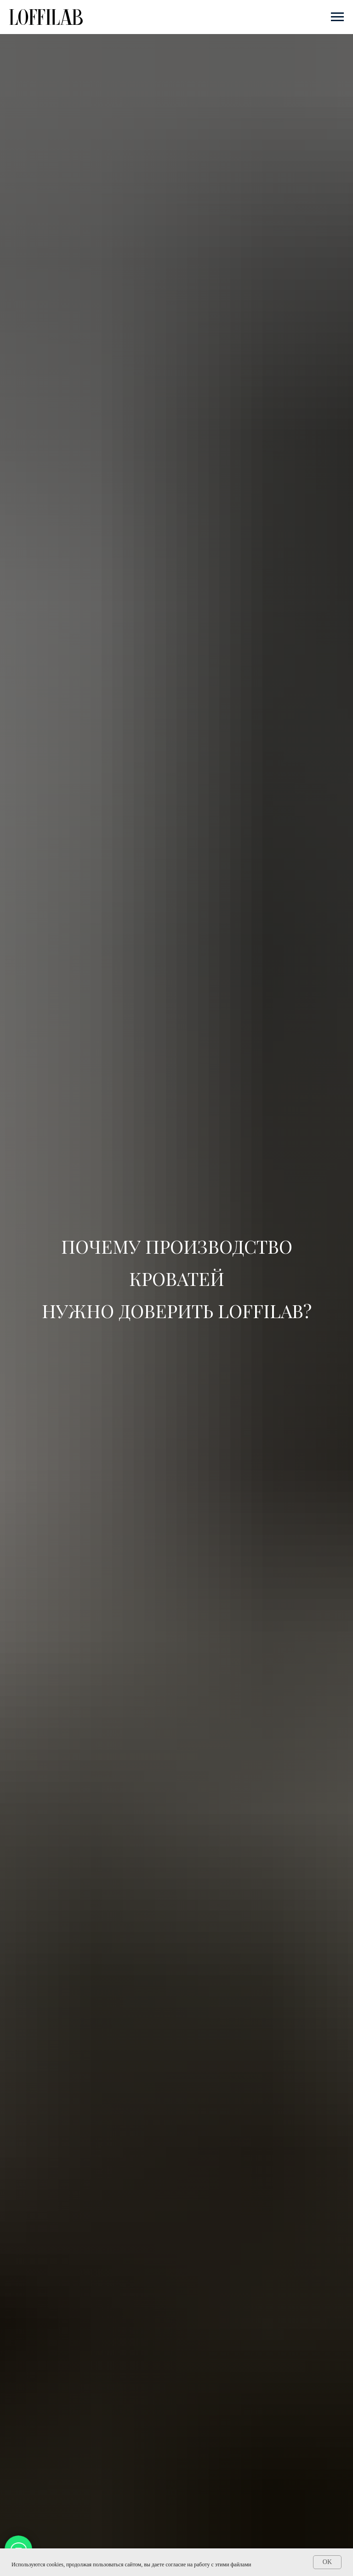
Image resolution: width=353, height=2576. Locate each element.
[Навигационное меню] (337, 17)
